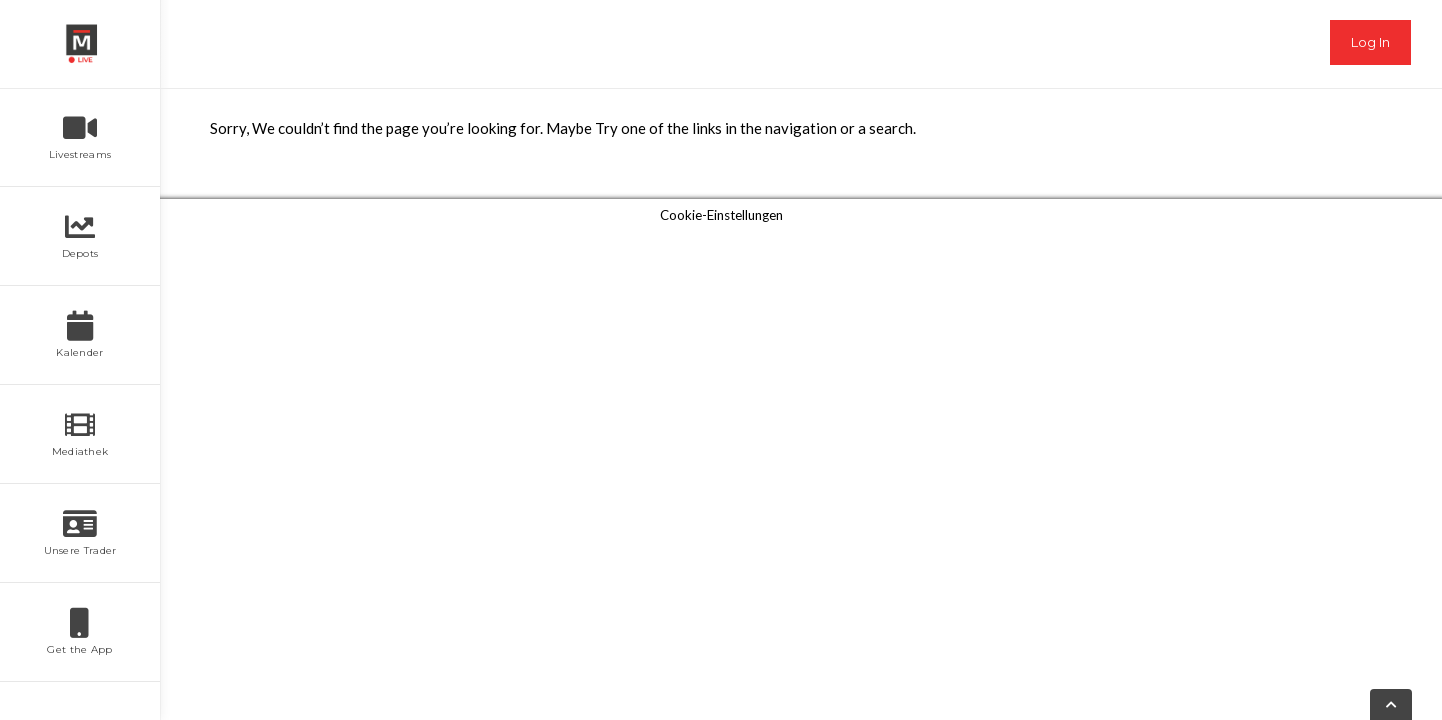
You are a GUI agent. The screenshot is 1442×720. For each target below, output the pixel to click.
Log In (1370, 42)
